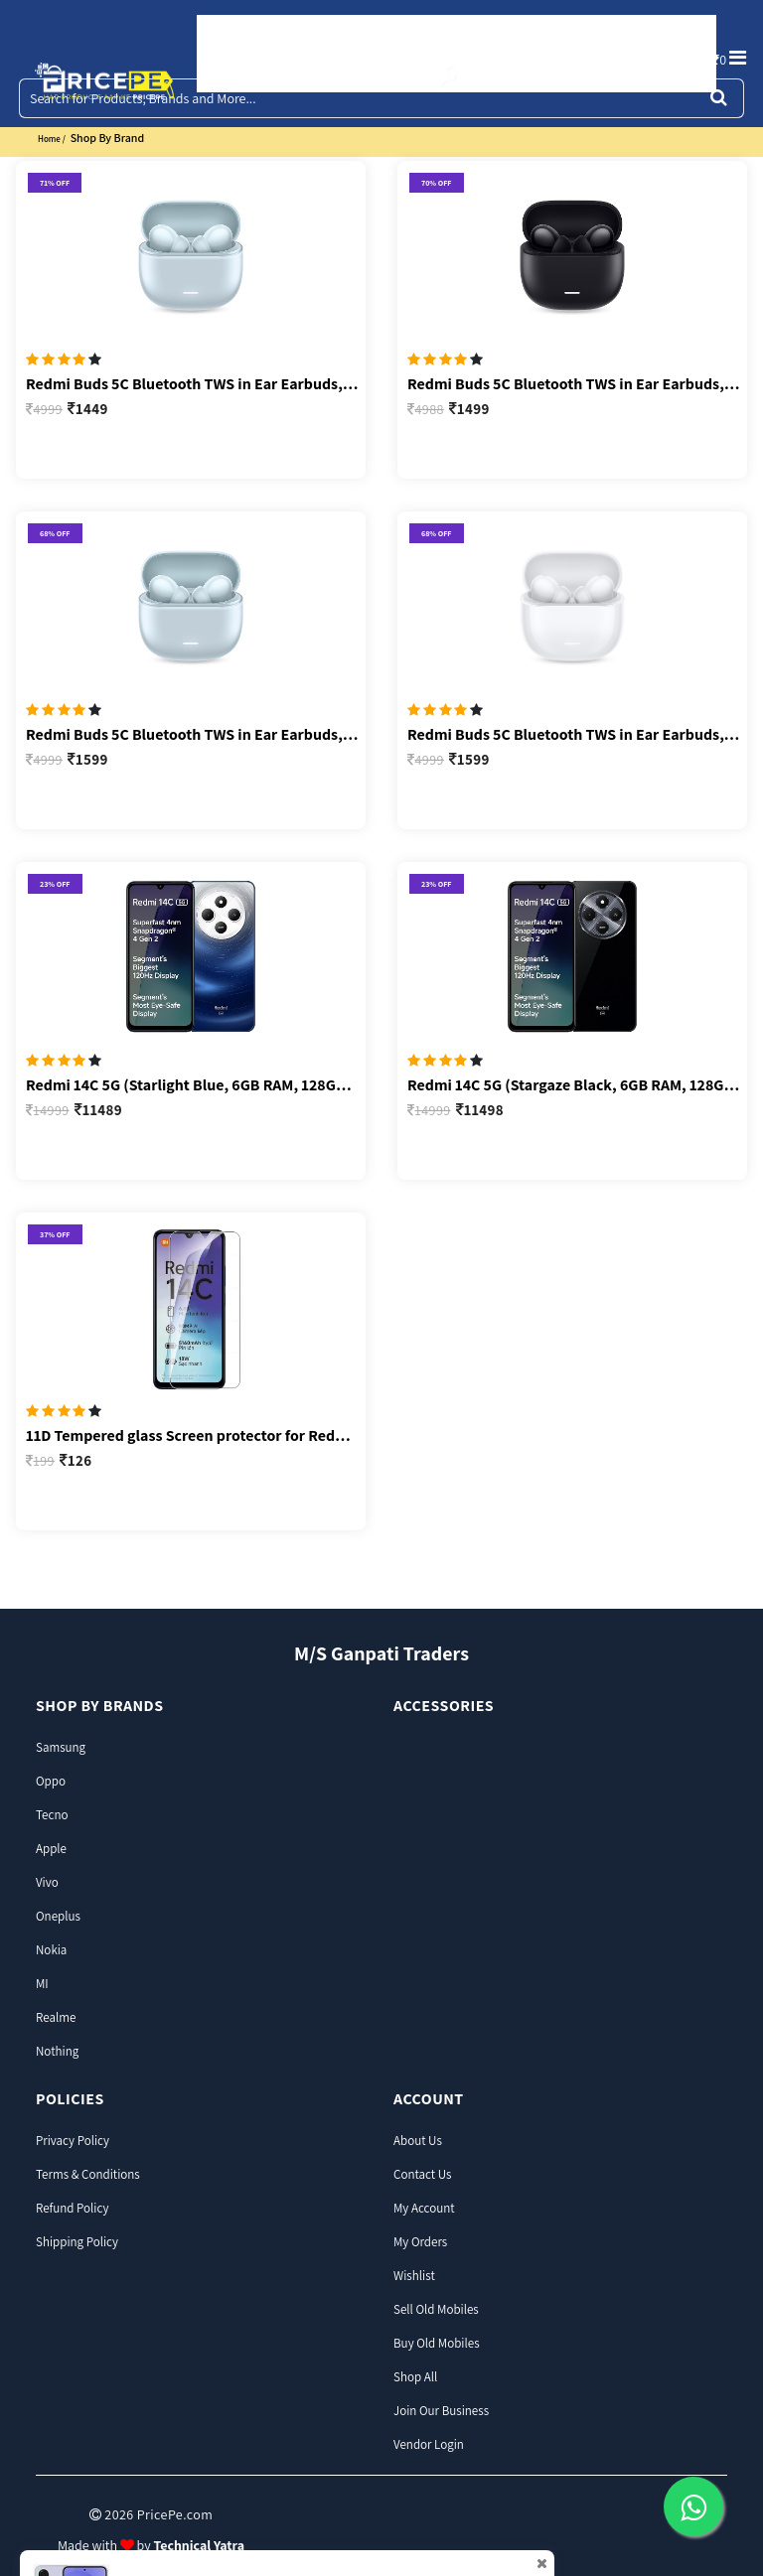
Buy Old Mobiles (436, 2343)
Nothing (57, 2051)
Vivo (47, 1882)
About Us (417, 2140)
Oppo (51, 1781)
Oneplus (58, 1916)
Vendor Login (428, 2444)
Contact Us (422, 2174)
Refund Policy (72, 2208)
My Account (424, 2208)
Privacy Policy (72, 2140)
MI (42, 1983)
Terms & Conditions (88, 2174)
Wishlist (414, 2275)
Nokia (51, 1949)
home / (52, 139)
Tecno (52, 1814)
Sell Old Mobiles (436, 2309)
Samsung (60, 1747)
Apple (51, 1848)
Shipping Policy (77, 2241)
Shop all (415, 2376)
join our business (441, 2410)
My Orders (420, 2241)
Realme (56, 2017)
